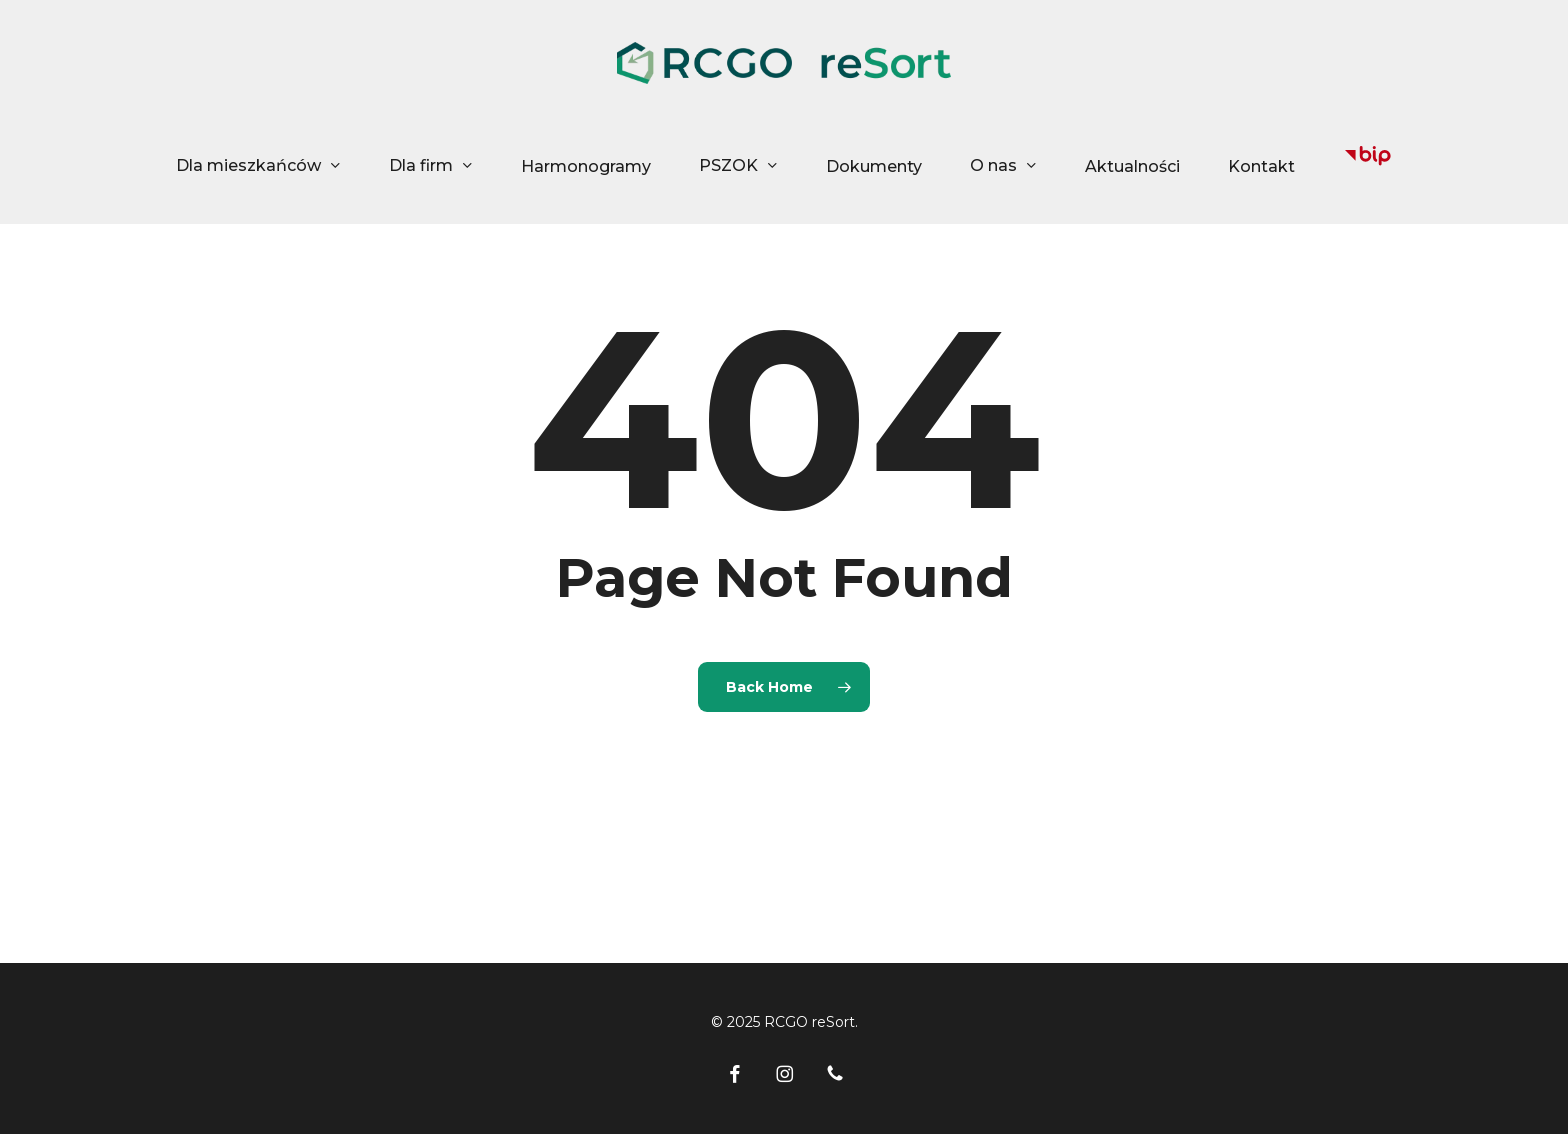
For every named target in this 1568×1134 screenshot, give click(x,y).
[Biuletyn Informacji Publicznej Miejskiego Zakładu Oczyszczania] (1368, 166)
